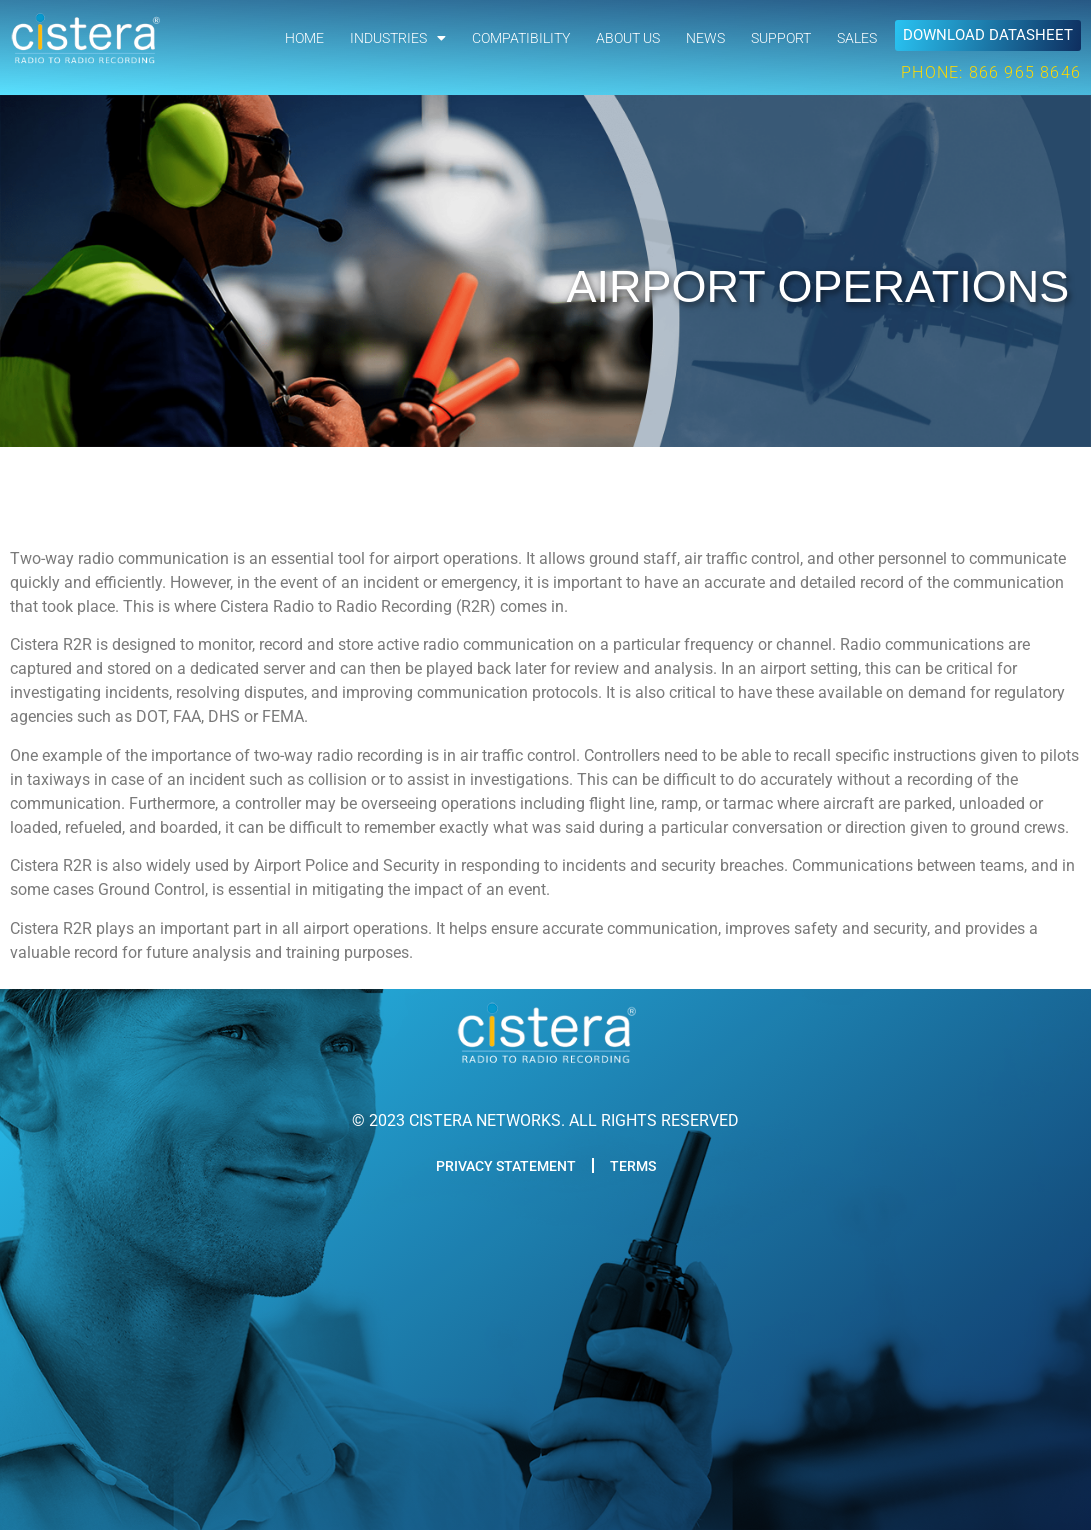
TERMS (633, 1166)
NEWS (705, 38)
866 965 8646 (1025, 72)
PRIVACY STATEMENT (506, 1166)
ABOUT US (628, 38)
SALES (857, 38)
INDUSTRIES (398, 38)
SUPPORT (781, 38)
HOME (304, 38)
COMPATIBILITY (521, 38)
